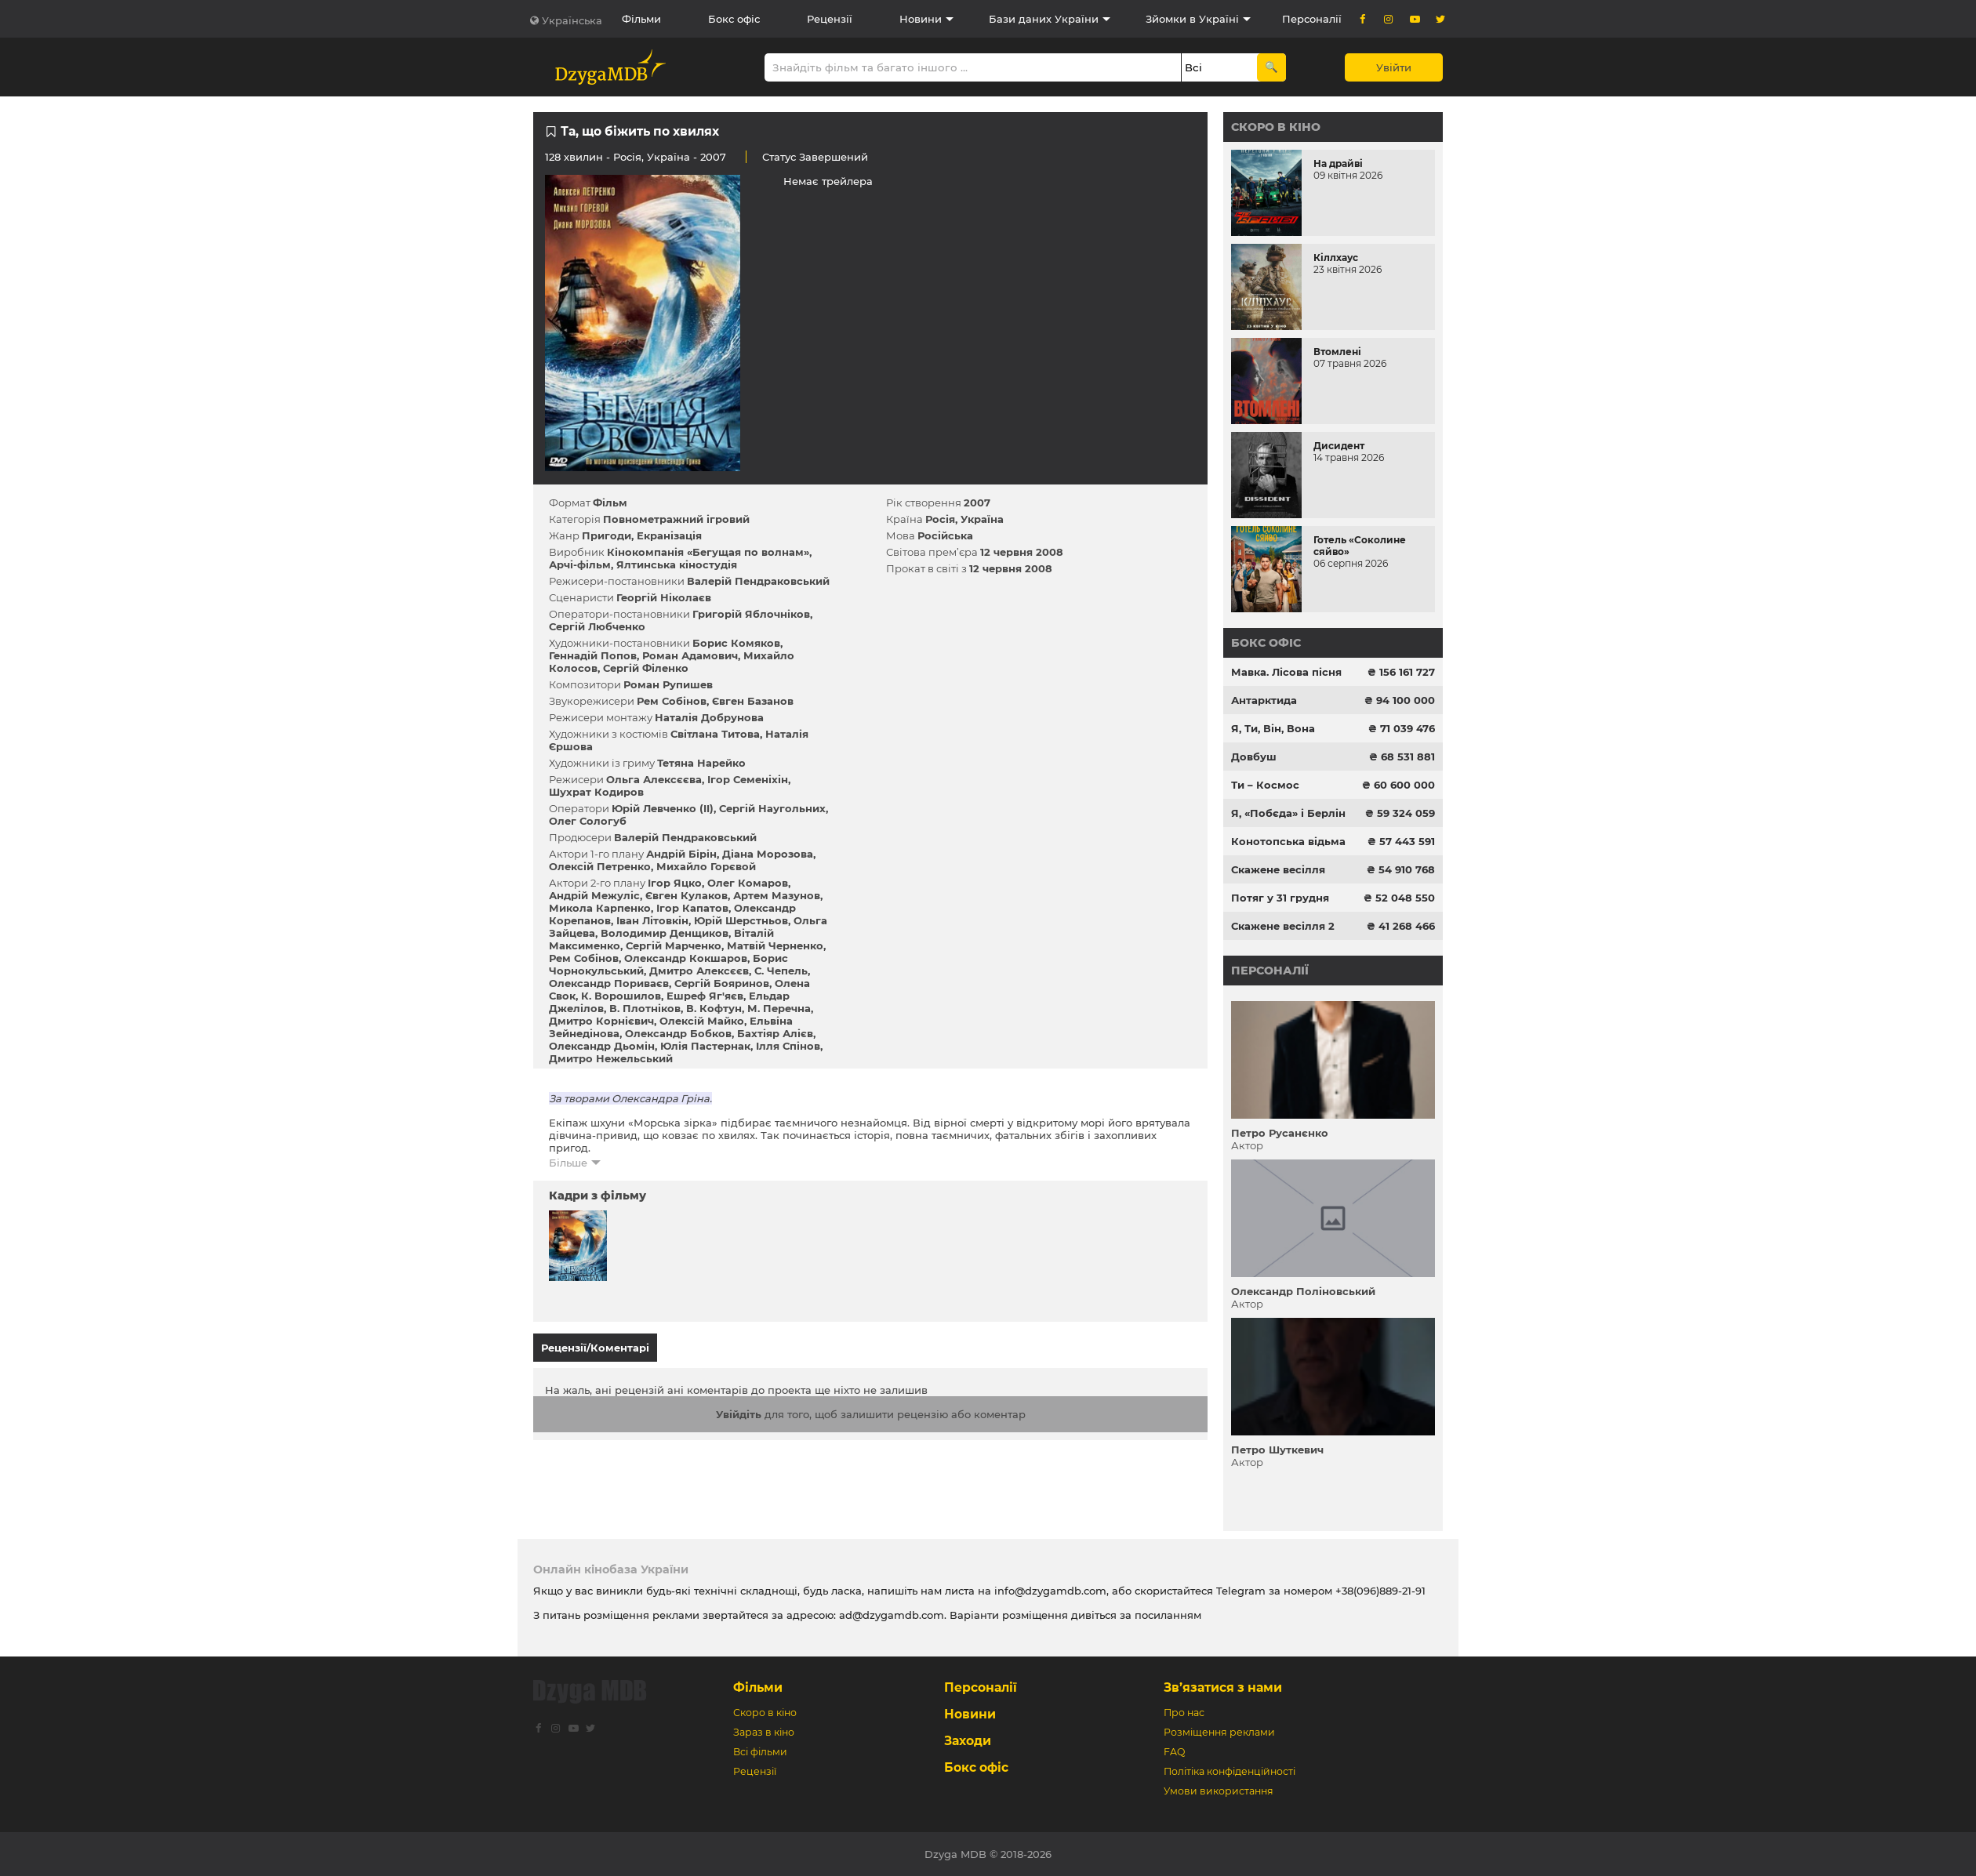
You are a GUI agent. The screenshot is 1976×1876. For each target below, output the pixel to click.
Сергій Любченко (597, 626)
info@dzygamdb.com (1048, 1590)
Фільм (610, 502)
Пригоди (606, 535)
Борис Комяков (736, 643)
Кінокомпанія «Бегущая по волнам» (708, 552)
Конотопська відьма (1288, 841)
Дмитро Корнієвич (601, 1020)
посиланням (1168, 1615)
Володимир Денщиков (664, 933)
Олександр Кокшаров (685, 958)
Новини (920, 19)
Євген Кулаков (686, 895)
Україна (668, 157)
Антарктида (1264, 700)
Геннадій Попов (593, 655)
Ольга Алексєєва (654, 779)
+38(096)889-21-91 (1380, 1590)
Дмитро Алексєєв (699, 970)
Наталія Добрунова (709, 717)
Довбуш (1254, 756)
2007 (977, 502)
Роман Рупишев (668, 684)
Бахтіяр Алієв (775, 1033)
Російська (945, 535)
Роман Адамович (690, 655)
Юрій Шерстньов (741, 920)
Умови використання (1218, 1791)
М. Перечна (779, 1008)
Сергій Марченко (673, 945)
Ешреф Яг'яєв (705, 995)
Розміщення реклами (1219, 1732)
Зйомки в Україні (1192, 19)
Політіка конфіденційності (1229, 1771)
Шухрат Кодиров (596, 792)
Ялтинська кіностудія (676, 564)
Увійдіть (738, 1408)
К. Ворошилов (621, 995)
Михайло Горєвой (706, 866)
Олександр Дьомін (602, 1046)
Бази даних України (1044, 19)
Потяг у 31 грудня (1280, 897)
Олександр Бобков (678, 1033)
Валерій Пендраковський (758, 581)
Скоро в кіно (1275, 127)
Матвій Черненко (775, 945)
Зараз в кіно (763, 1732)
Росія (627, 157)
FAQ (1174, 1752)
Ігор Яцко (675, 882)
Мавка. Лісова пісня (1286, 672)
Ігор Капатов (692, 908)
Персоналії (1312, 19)
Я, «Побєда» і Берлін (1288, 813)
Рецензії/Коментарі (595, 1347)
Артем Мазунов (776, 895)
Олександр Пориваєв (609, 983)
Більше (568, 1162)
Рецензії (829, 19)
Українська (572, 20)
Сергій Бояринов (721, 983)
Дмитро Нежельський (611, 1058)
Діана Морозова (767, 853)
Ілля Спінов (788, 1046)
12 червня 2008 (1021, 552)
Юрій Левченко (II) (663, 808)
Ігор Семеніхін (747, 779)
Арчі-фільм (580, 564)
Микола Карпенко (600, 908)
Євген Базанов (753, 701)
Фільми (641, 19)
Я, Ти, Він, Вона (1273, 728)
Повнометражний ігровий (676, 519)
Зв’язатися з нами (1223, 1687)
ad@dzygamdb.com (891, 1615)
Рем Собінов (671, 701)
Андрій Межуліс (594, 895)
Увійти (1393, 67)
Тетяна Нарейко (701, 763)
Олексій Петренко (600, 866)
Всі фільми (760, 1752)
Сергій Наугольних (772, 808)
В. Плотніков (645, 1008)
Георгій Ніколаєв (663, 597)
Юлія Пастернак (705, 1046)
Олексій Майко (701, 1020)
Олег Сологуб (588, 821)
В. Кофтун (714, 1008)
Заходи (967, 1740)
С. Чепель (781, 970)
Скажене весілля (1278, 869)
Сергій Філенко (645, 668)
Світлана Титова (715, 734)
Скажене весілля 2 (1283, 926)
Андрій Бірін (681, 853)
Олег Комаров (747, 882)
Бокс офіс (734, 19)
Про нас (1184, 1712)
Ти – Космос (1265, 784)
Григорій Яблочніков (751, 614)
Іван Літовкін (652, 920)
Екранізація (669, 535)
